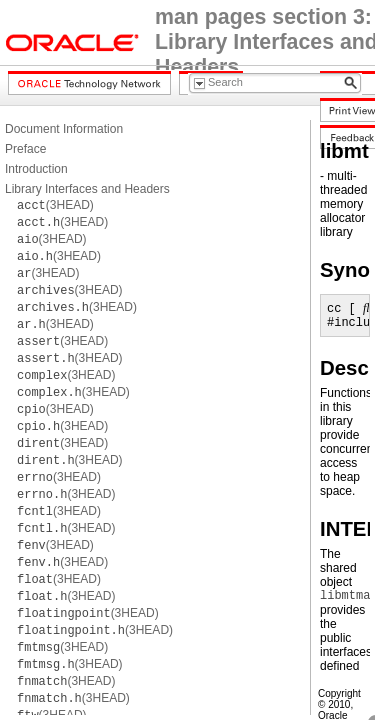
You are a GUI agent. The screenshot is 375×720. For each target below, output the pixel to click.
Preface (25, 149)
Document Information (64, 129)
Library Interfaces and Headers (87, 189)
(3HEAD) (55, 205)
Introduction (36, 169)
